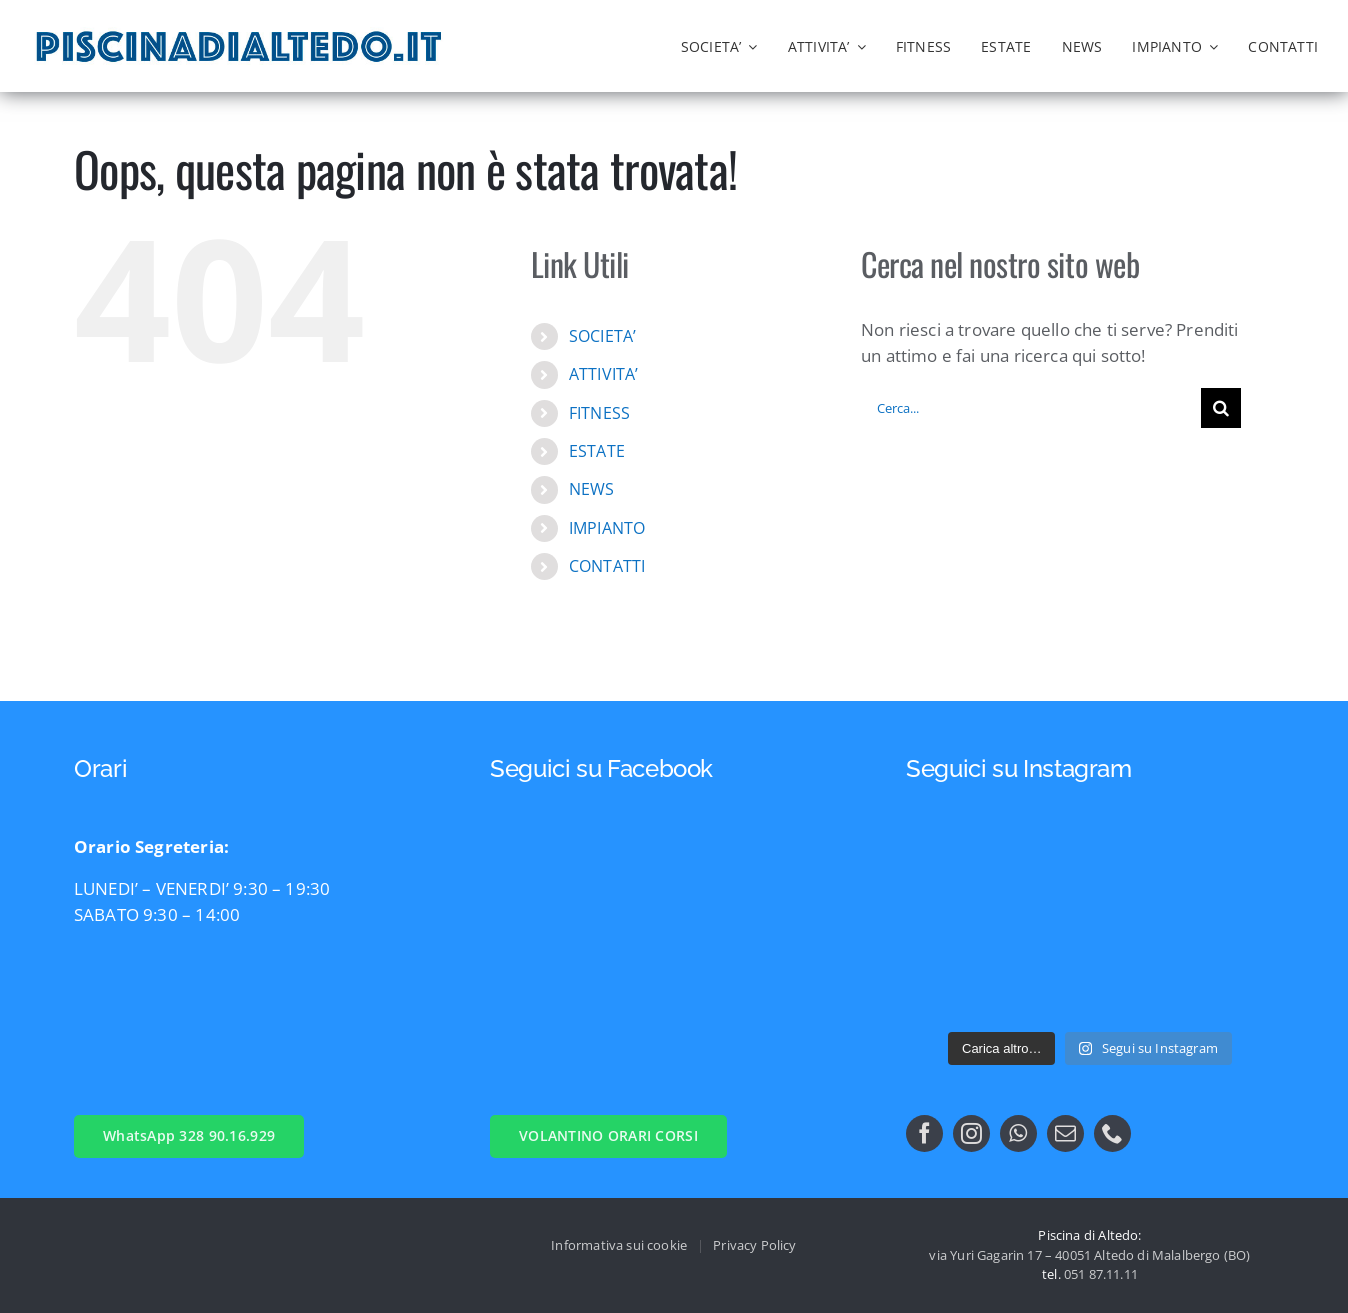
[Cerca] (1221, 408)
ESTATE (597, 451)
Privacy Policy (754, 1245)
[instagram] (971, 1133)
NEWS (592, 489)
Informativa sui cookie (619, 1245)
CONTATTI (607, 566)
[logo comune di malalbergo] (567, 36)
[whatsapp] (1018, 1133)
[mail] (1065, 1133)
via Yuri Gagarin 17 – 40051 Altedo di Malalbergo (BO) (1089, 1255)
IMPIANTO (607, 528)
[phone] (1112, 1133)
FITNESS (599, 413)
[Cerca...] (1031, 408)
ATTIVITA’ (604, 374)
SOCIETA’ (602, 336)
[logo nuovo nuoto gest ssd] (495, 35)
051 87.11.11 (1101, 1274)
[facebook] (924, 1133)
